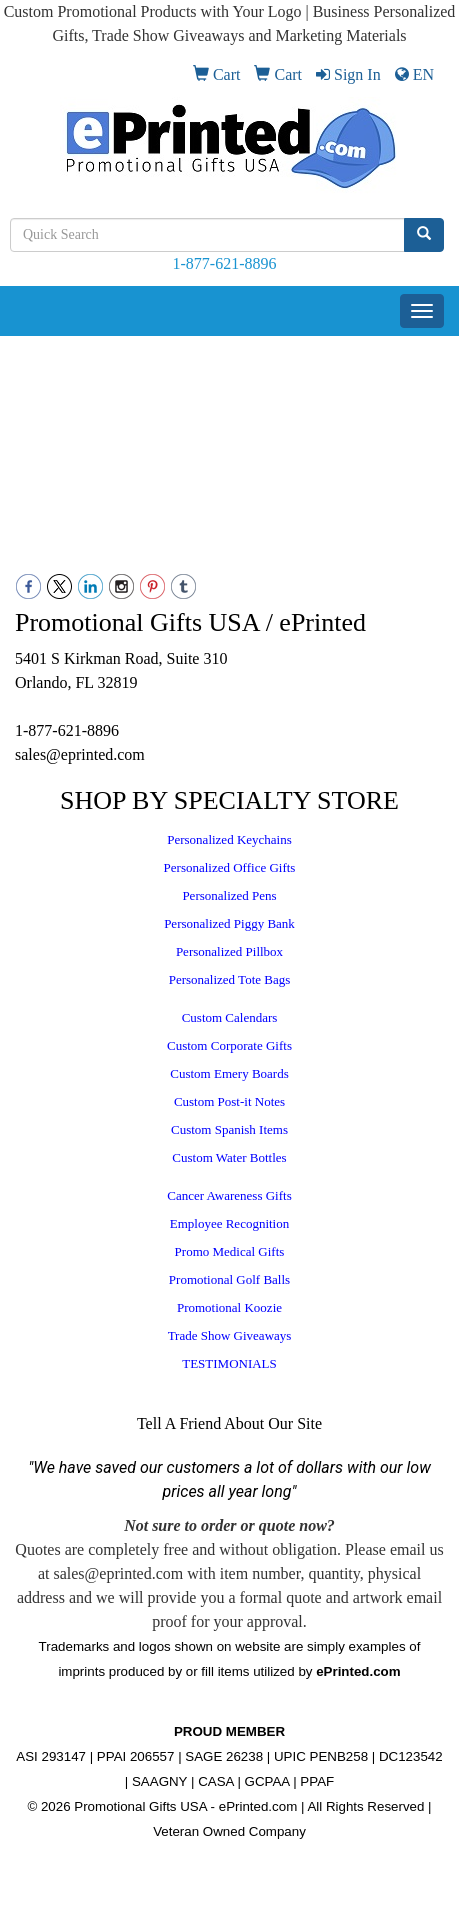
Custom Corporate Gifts (229, 1045)
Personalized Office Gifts (230, 867)
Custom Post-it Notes (229, 1101)
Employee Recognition (230, 1223)
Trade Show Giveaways (230, 1335)
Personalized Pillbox (229, 951)
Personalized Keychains (229, 839)
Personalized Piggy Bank (229, 923)
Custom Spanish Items (229, 1129)
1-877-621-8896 (225, 263)
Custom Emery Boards (229, 1073)
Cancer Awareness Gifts (229, 1195)
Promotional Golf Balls (229, 1279)
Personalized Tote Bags (230, 979)
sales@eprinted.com (80, 754)
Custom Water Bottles (229, 1157)
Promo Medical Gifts (230, 1251)
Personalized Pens (229, 895)
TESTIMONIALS (229, 1363)
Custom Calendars (230, 1017)
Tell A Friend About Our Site (229, 1423)
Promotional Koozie (229, 1307)
